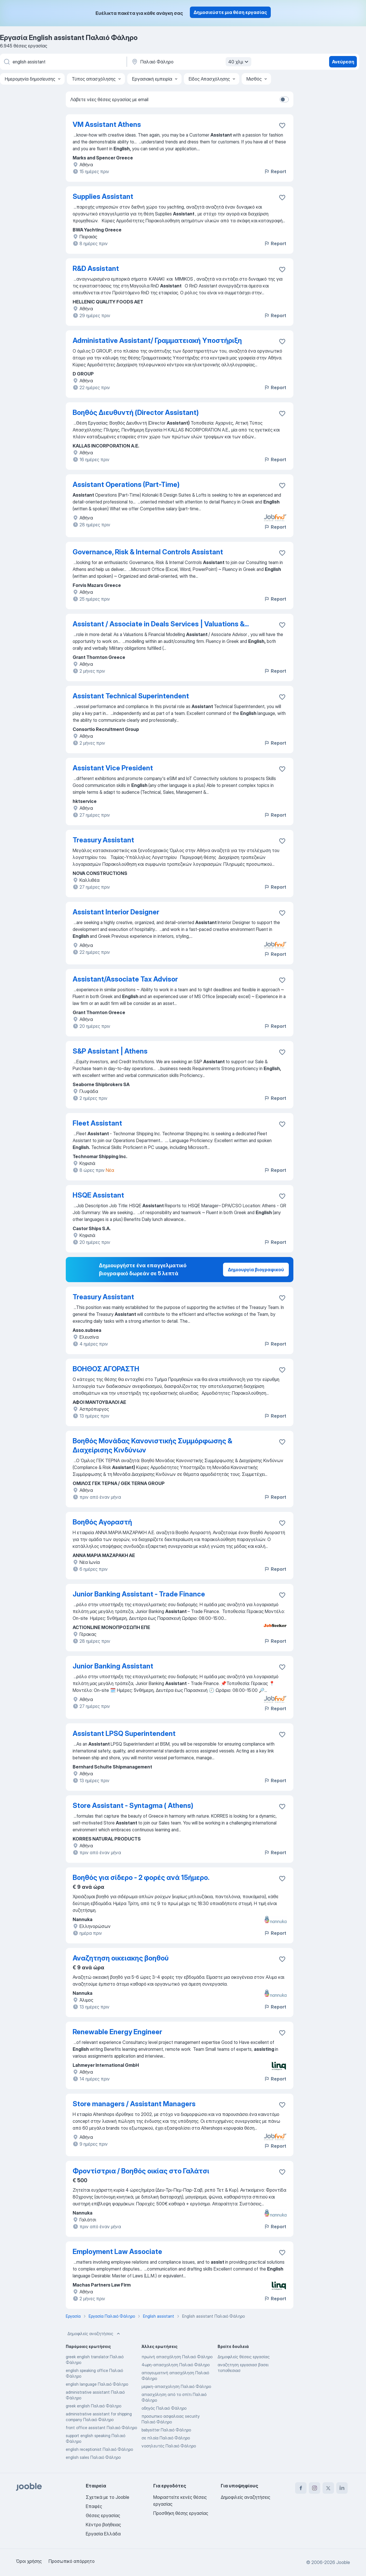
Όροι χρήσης (29, 2561)
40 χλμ (239, 61)
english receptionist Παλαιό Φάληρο (99, 2449)
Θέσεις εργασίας (103, 2515)
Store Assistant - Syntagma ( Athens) (133, 1805)
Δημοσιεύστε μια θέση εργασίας (230, 12)
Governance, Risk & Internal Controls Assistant (148, 552)
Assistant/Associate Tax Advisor (125, 979)
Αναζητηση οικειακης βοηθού (121, 1958)
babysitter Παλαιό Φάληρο (166, 2429)
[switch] (284, 99)
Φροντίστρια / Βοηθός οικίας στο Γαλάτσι (141, 2171)
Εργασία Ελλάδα (103, 2534)
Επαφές (94, 2506)
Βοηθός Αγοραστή (102, 1522)
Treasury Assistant (103, 840)
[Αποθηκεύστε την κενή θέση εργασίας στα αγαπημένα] (282, 125)
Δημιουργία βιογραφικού (256, 1269)
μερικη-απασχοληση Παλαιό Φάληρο (176, 2386)
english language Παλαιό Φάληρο (97, 2384)
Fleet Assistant (97, 1123)
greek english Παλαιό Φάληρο (93, 2405)
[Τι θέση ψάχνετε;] (63, 62)
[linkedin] (342, 2488)
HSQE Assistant (98, 1195)
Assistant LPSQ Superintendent (124, 1733)
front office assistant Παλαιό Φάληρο (101, 2427)
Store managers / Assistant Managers (134, 2104)
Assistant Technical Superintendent (131, 696)
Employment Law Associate (117, 2251)
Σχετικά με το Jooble (107, 2497)
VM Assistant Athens (107, 124)
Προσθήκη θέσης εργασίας (180, 2513)
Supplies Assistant (103, 196)
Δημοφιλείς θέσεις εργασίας (244, 2356)
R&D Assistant (96, 268)
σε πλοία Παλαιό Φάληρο (166, 2437)
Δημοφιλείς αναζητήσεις (94, 2334)
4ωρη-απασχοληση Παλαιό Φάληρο (176, 2364)
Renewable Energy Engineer (117, 2032)
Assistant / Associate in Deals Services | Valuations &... (161, 624)
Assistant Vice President (113, 768)
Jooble (343, 2562)
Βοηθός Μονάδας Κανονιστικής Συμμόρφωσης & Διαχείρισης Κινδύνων (152, 1445)
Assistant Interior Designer (116, 912)
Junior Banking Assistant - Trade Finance (139, 1594)
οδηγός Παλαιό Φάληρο (164, 2408)
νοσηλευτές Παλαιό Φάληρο (169, 2445)
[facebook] (301, 2488)
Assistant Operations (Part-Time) (126, 484)
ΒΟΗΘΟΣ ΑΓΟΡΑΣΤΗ (106, 1369)
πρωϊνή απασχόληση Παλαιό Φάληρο (177, 2356)
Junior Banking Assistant (113, 1666)
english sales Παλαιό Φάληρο (93, 2457)
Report (275, 171)
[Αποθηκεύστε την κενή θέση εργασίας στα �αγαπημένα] (282, 1959)
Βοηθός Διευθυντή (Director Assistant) (136, 412)
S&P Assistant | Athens (110, 1051)
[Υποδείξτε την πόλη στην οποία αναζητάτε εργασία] (191, 62)
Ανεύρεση (343, 62)
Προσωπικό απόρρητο (72, 2561)
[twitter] (328, 2488)
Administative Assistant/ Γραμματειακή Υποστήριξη (157, 340)
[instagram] (314, 2488)
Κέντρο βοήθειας (103, 2524)
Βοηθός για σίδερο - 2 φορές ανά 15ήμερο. (141, 1877)
